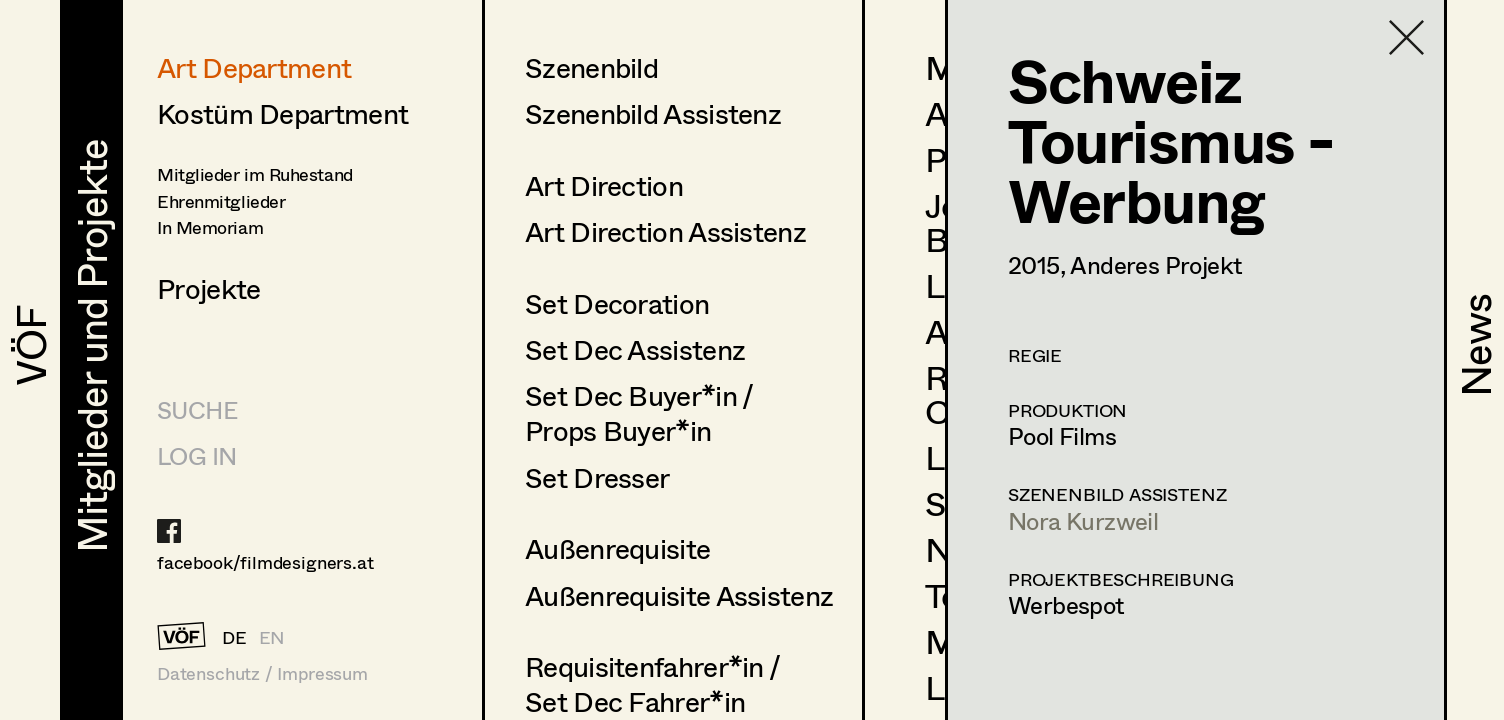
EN (272, 637)
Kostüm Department (282, 113)
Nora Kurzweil (1083, 520)
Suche (197, 409)
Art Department (254, 67)
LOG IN (196, 455)
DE (234, 637)
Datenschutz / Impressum (262, 673)
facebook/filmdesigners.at (265, 562)
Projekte (208, 288)
